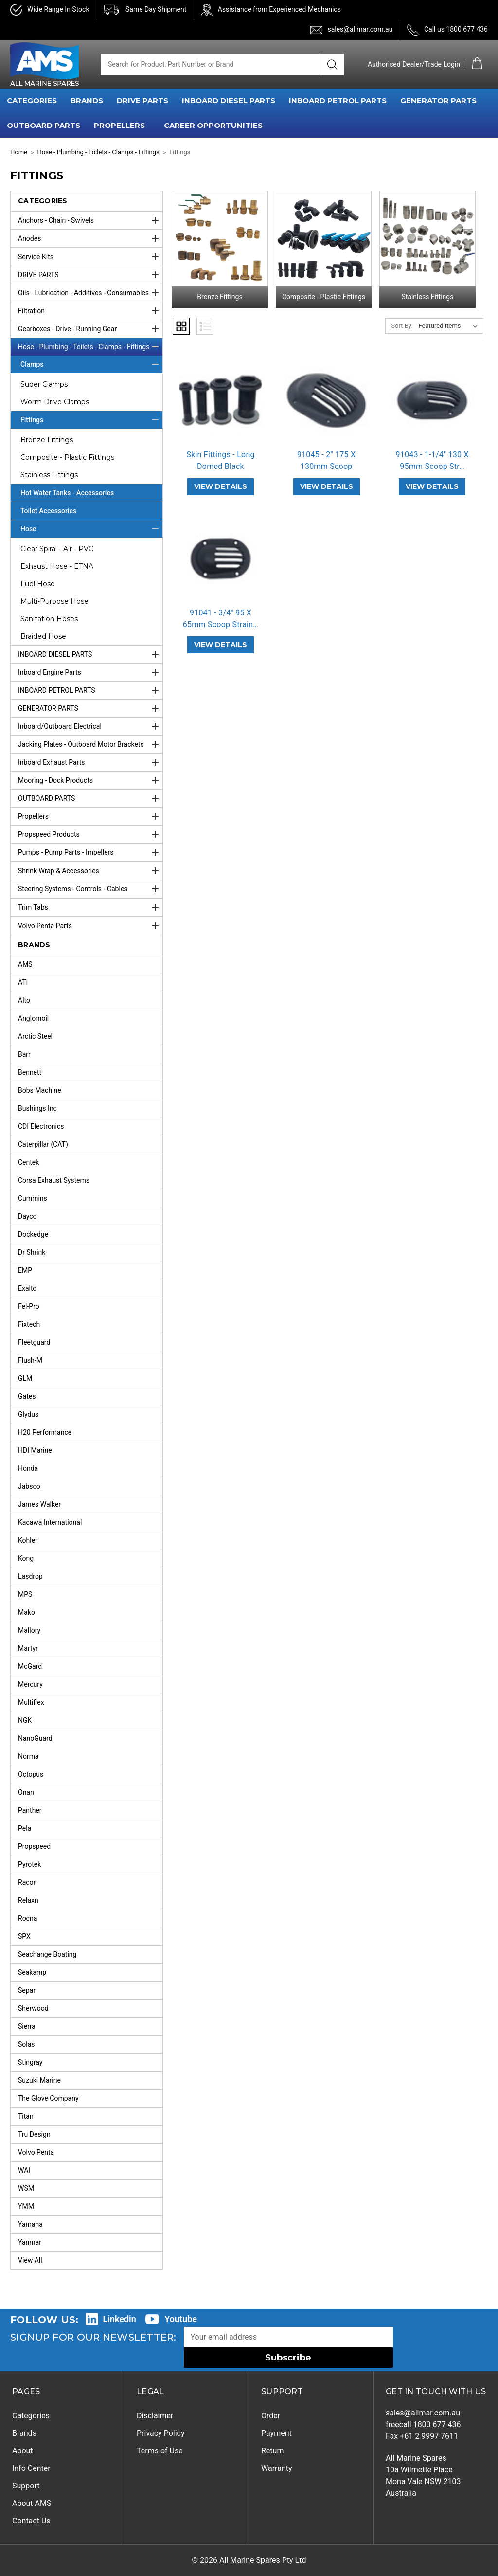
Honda (28, 1468)
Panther (30, 1810)
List (204, 326)
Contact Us (31, 2520)
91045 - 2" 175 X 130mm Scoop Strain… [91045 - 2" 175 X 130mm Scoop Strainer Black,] (326, 466)
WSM (26, 2188)
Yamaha (30, 2224)
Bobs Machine (39, 1090)
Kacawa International (50, 1522)
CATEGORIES (32, 100)
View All (30, 2260)
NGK (25, 1720)
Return (272, 2450)
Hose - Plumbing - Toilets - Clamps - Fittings (90, 347)
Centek (28, 1162)
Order (270, 2415)
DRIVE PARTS (142, 100)
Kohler (27, 1540)
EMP (25, 1270)
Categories (31, 2415)
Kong (26, 1558)
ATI (23, 982)
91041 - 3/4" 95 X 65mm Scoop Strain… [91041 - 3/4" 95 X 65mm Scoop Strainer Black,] (221, 618)
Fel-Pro (28, 1306)
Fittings (91, 420)
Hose (91, 529)
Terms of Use (160, 2450)
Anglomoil (33, 1018)
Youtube (180, 2319)
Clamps (91, 364)
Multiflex (31, 1702)
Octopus (30, 1774)
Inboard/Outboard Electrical (90, 726)
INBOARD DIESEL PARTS (228, 100)
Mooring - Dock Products (90, 780)
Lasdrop (30, 1576)
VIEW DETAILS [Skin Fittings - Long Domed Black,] (220, 486)
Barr (24, 1054)
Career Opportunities (213, 125)
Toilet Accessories (48, 511)
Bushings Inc (37, 1108)
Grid (181, 326)
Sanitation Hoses (49, 618)
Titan (26, 2116)
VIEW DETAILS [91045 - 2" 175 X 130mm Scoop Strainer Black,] (326, 486)
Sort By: (402, 325)
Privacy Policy (161, 2433)
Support (25, 2485)
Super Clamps (44, 384)
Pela (24, 1828)
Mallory (29, 1630)
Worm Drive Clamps (54, 401)
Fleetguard (34, 1342)
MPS (25, 1594)
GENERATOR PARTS (438, 100)
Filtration (90, 311)
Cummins (32, 1198)
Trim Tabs (90, 907)
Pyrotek (29, 1864)
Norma (28, 1756)
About (22, 2450)
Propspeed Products (90, 834)
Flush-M (30, 1360)
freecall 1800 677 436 (423, 2424)
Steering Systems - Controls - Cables (90, 889)
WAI (24, 2170)
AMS (25, 964)
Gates (27, 1396)
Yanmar (29, 2242)
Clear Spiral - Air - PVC (56, 548)
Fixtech (29, 1324)
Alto (24, 1000)
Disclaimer (155, 2415)
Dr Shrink (31, 1252)
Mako (26, 1612)
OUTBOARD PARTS (43, 125)
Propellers (90, 816)
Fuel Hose (37, 583)
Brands (24, 2433)
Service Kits (90, 257)
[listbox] (450, 326)
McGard (30, 1666)
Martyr (28, 1648)
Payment (276, 2433)
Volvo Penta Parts (90, 926)
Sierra (27, 2026)
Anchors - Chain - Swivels (90, 220)
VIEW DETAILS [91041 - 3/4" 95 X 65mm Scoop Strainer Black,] (220, 644)
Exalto (27, 1288)
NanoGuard (35, 1738)
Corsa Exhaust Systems (53, 1180)
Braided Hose (43, 636)
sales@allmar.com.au (359, 29)
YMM (26, 2206)
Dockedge (33, 1234)
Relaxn (28, 1900)
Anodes (90, 238)
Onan (26, 1792)
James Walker (39, 1504)
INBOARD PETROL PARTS (338, 100)
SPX (24, 1936)
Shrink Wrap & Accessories (90, 871)
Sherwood (33, 2008)
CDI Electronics (41, 1126)
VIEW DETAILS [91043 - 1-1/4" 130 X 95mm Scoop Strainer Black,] (432, 486)
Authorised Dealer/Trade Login (414, 64)
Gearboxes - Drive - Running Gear (90, 329)
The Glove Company (48, 2098)
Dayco (27, 1216)
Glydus (28, 1414)
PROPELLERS (119, 125)
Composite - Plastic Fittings (67, 457)
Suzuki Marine (39, 2080)
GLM (25, 1378)
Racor (27, 1882)
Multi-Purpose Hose (54, 601)
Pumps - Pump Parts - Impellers (90, 852)
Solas (26, 2044)
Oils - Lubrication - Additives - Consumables (90, 293)
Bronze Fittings (46, 439)
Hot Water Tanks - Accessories (67, 493)
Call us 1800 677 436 (456, 29)
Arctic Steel (35, 1036)
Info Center (31, 2468)
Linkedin (119, 2319)
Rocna (27, 1918)
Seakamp (32, 1972)
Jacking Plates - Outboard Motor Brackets (90, 744)
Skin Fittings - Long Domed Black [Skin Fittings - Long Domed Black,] (220, 460)
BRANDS (87, 100)
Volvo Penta (36, 2152)
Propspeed (34, 1846)
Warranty (276, 2468)
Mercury (30, 1684)
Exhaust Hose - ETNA (56, 566)
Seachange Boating (47, 1954)
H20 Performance (44, 1432)
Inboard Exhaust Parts (90, 762)
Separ (27, 1990)
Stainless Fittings (49, 474)
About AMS (31, 2503)
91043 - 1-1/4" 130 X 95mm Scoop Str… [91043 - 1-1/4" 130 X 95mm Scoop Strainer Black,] (431, 460)
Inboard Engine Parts (90, 672)
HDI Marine (35, 1450)
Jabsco (29, 1486)
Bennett (29, 1072)
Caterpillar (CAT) (43, 1144)
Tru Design (34, 2134)
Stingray (30, 2062)
